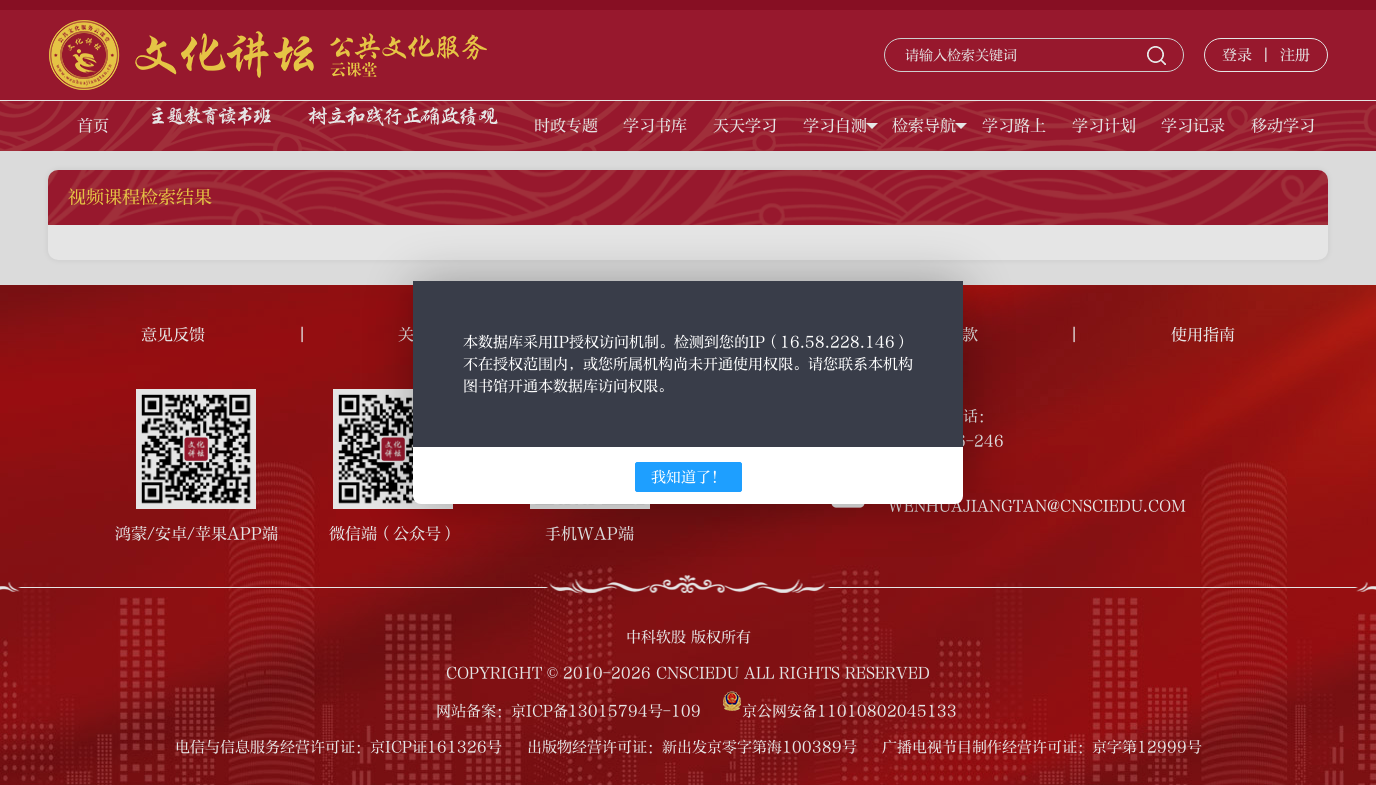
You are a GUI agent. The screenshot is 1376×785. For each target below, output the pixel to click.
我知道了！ (688, 477)
